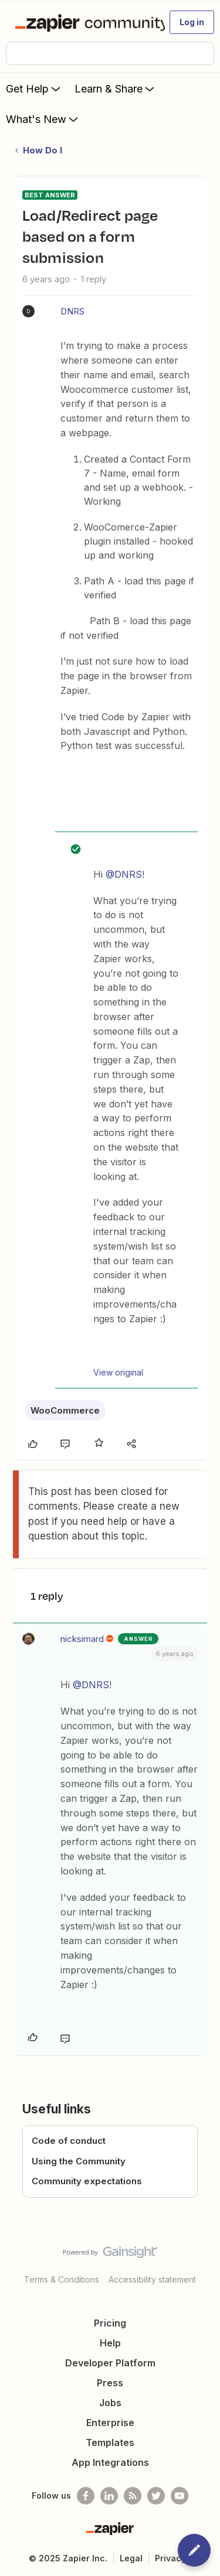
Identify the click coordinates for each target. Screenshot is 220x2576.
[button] (192, 22)
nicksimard (82, 1638)
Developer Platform (110, 2363)
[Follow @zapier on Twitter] (156, 2496)
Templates (110, 2442)
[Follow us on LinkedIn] (109, 2496)
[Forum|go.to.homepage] (84, 22)
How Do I (42, 150)
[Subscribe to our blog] (132, 2496)
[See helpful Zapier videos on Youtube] (179, 2496)
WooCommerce (65, 1410)
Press (110, 2383)
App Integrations (110, 2462)
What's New (43, 119)
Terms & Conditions (61, 2279)
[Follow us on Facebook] (85, 2496)
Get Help (34, 88)
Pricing (110, 2323)
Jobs (110, 2403)
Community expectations (87, 2181)
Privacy (170, 2558)
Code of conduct (69, 2140)
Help (110, 2343)
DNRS (72, 311)
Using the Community (79, 2161)
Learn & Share (116, 88)
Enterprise (110, 2422)
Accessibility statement (152, 2279)
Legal (131, 2558)
